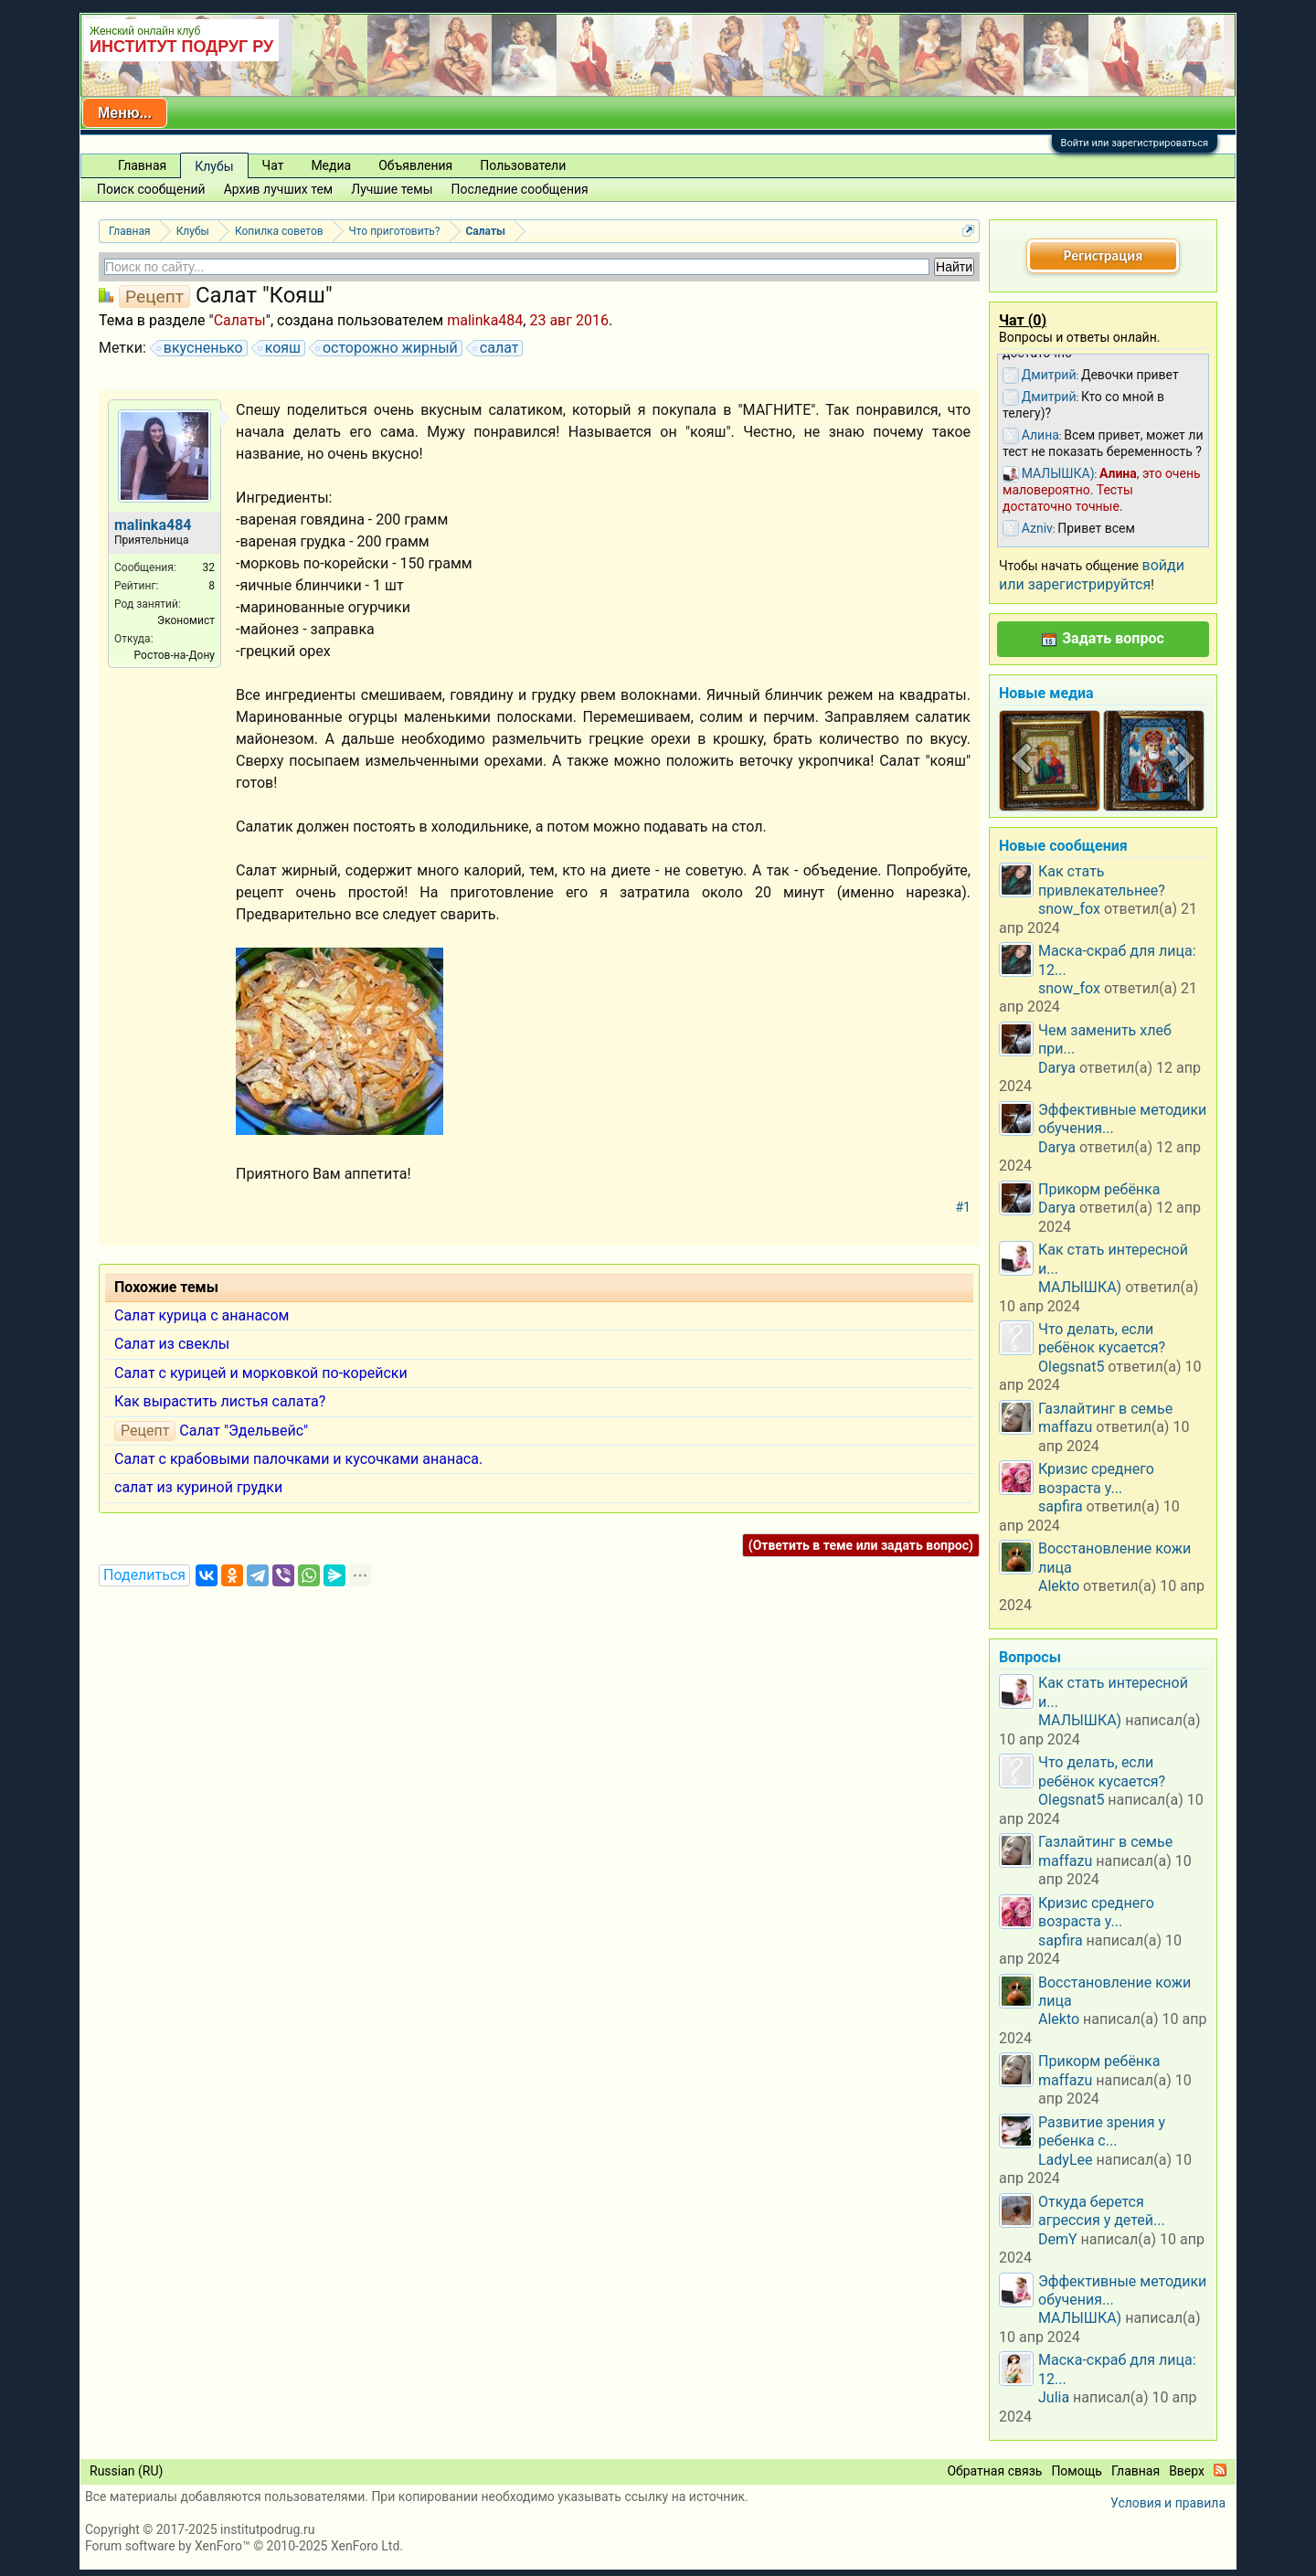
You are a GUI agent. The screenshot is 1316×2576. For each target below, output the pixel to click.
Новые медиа (1046, 693)
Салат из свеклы (171, 1343)
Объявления (415, 165)
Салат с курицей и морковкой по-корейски (261, 1373)
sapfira (1060, 1506)
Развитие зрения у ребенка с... (1101, 2131)
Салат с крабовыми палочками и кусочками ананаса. (298, 1459)
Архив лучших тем (279, 189)
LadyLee (1065, 2159)
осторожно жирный (387, 348)
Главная (142, 165)
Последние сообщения (520, 189)
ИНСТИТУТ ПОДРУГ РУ (181, 46)
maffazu (1065, 1427)
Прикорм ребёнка (1099, 1189)
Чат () (1022, 320)
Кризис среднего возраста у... (1096, 1478)
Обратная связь (994, 2471)
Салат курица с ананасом (201, 1315)
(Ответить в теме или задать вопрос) (860, 1545)
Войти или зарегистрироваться (1134, 143)
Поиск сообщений (151, 189)
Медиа (331, 165)
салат (496, 348)
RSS (1220, 2470)
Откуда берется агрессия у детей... (1101, 2211)
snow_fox (1069, 908)
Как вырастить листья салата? (219, 1401)
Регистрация (1103, 255)
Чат (273, 165)
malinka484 (485, 320)
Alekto (1058, 1586)
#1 (963, 1207)
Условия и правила (1168, 2503)
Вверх (1187, 2471)
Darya (1057, 1067)
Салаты (240, 320)
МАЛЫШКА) (1079, 1287)
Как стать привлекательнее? (1101, 880)
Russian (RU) (126, 2471)
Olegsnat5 (1071, 1366)
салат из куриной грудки (198, 1487)
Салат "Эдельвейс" (243, 1430)
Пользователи (523, 165)
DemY (1057, 2239)
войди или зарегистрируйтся (1091, 574)
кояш (280, 348)
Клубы (214, 166)
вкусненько (200, 348)
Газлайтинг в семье (1105, 1408)
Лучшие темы (391, 189)
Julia (1053, 2397)
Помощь (1076, 2471)
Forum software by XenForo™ (244, 2546)
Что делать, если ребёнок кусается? (1101, 1338)
